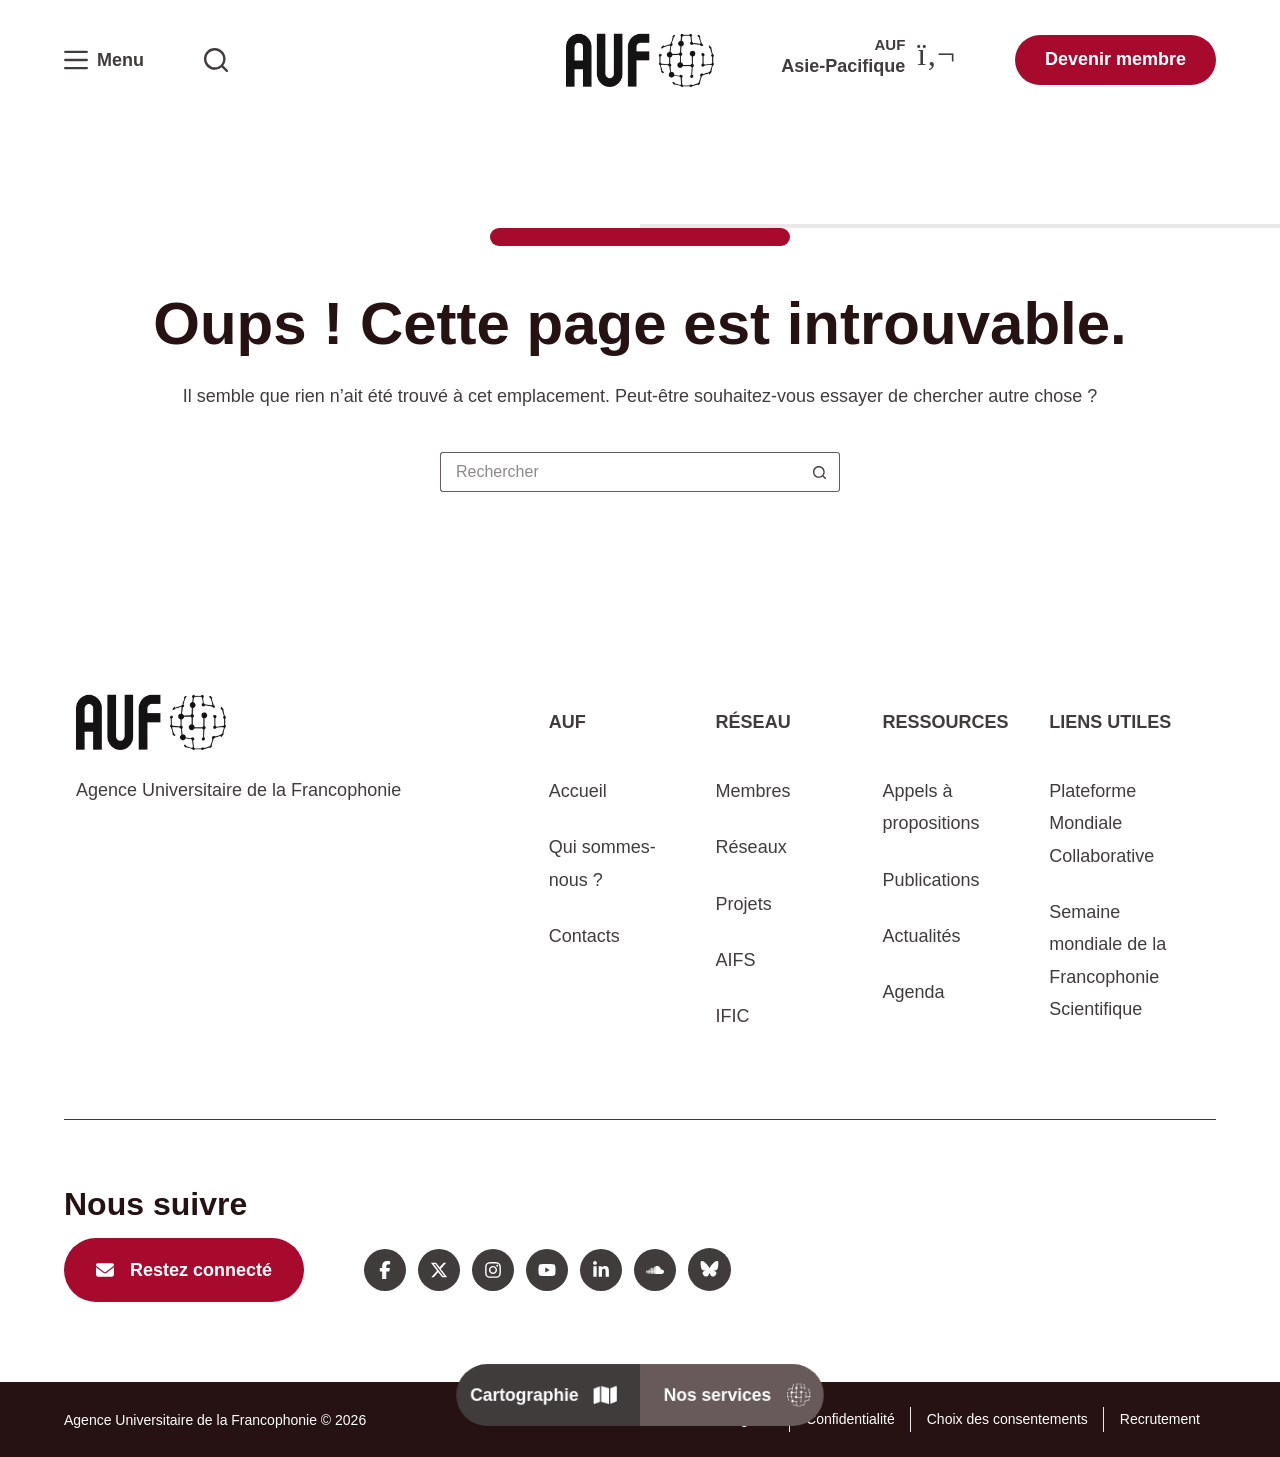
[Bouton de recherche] (820, 472)
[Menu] (104, 60)
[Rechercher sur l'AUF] (216, 60)
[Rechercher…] (620, 472)
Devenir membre (1115, 59)
